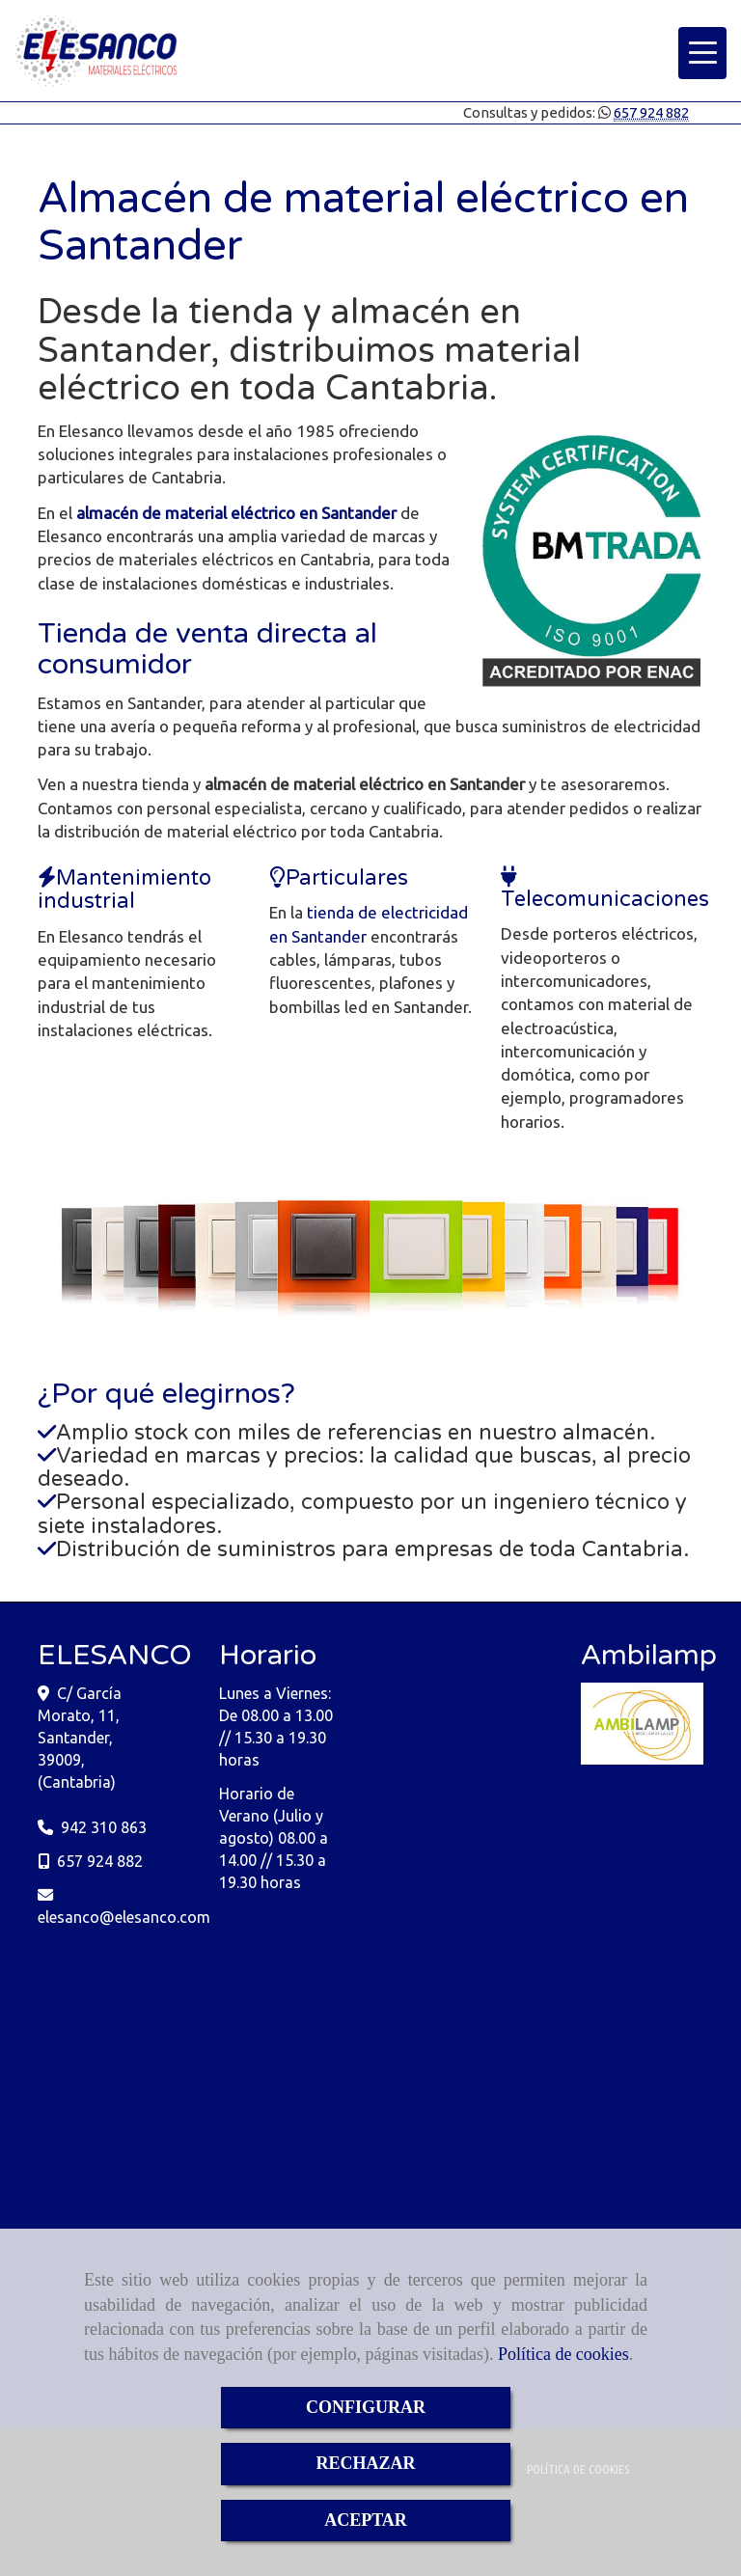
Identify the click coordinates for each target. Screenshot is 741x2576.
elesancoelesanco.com (124, 1917)
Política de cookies (563, 2354)
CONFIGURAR (365, 2407)
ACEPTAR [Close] (365, 2520)
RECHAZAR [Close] (365, 2463)
